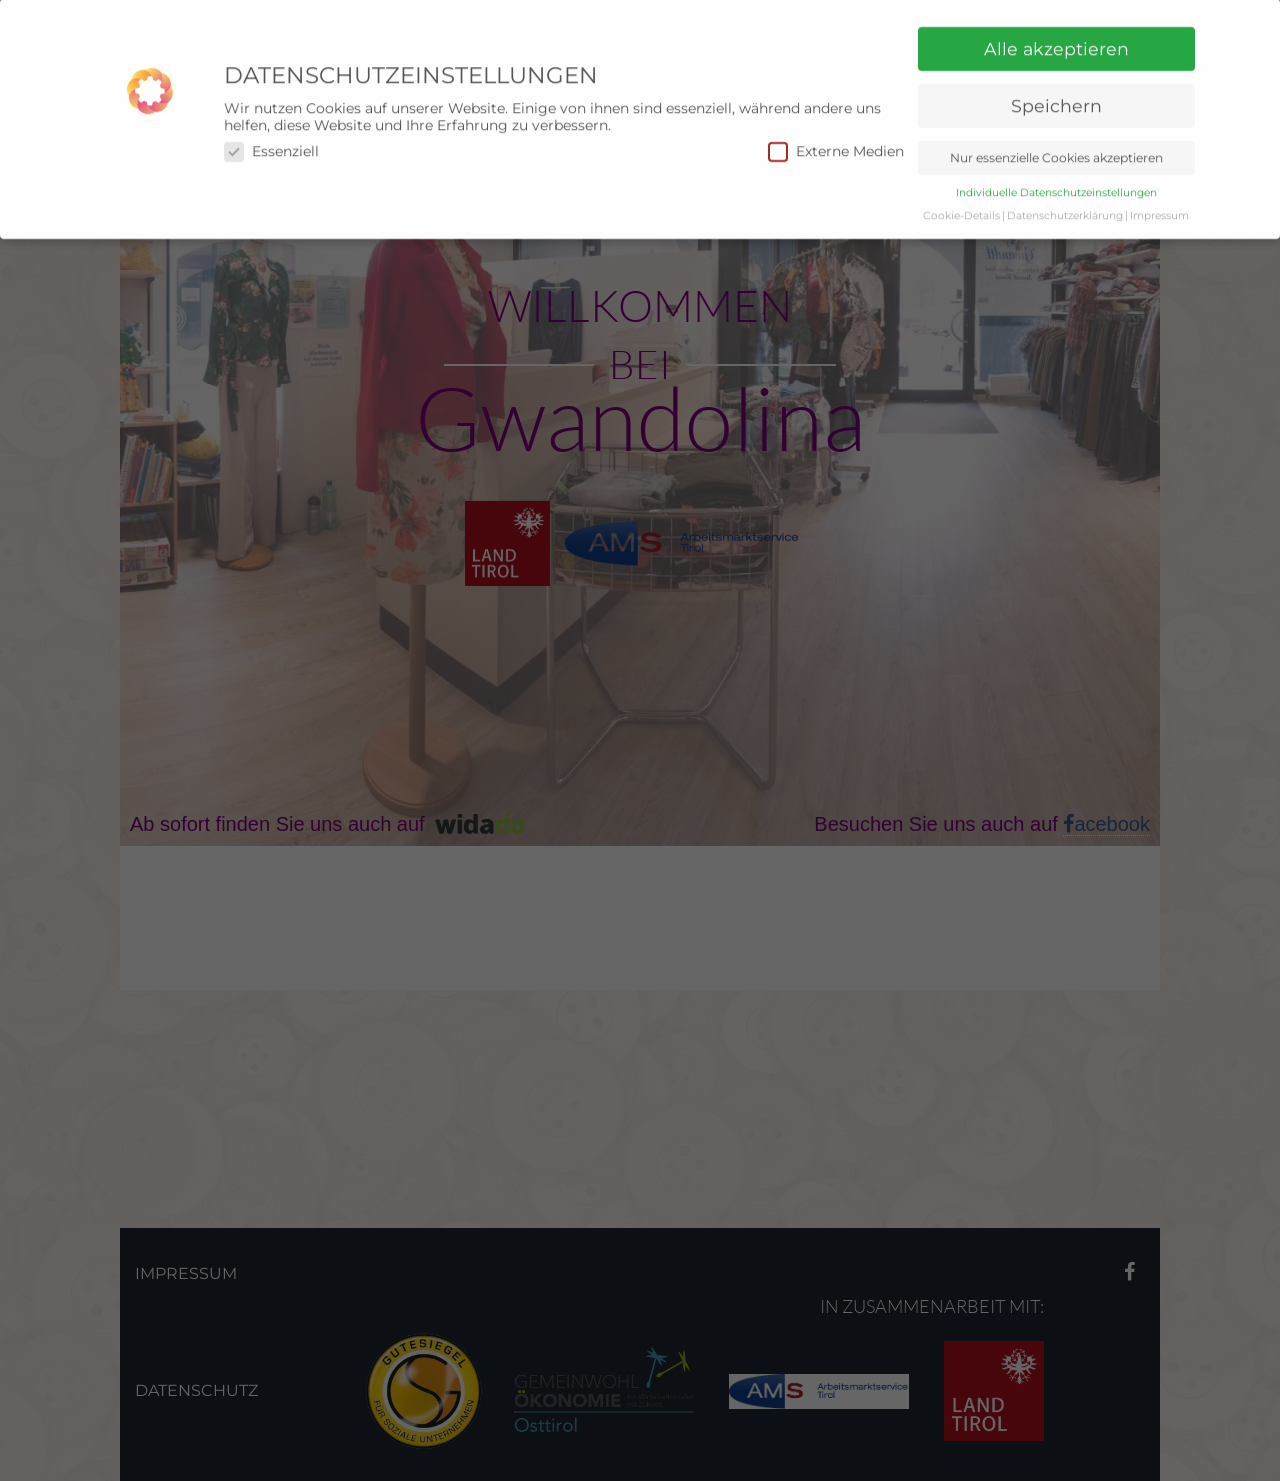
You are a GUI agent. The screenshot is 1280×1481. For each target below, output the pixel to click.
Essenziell (271, 134)
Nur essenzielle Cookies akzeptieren (1056, 140)
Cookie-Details (961, 198)
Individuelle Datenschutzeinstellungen (1056, 175)
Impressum (1159, 198)
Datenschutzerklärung (1065, 198)
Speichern (1056, 88)
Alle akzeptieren (1056, 31)
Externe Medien (836, 134)
